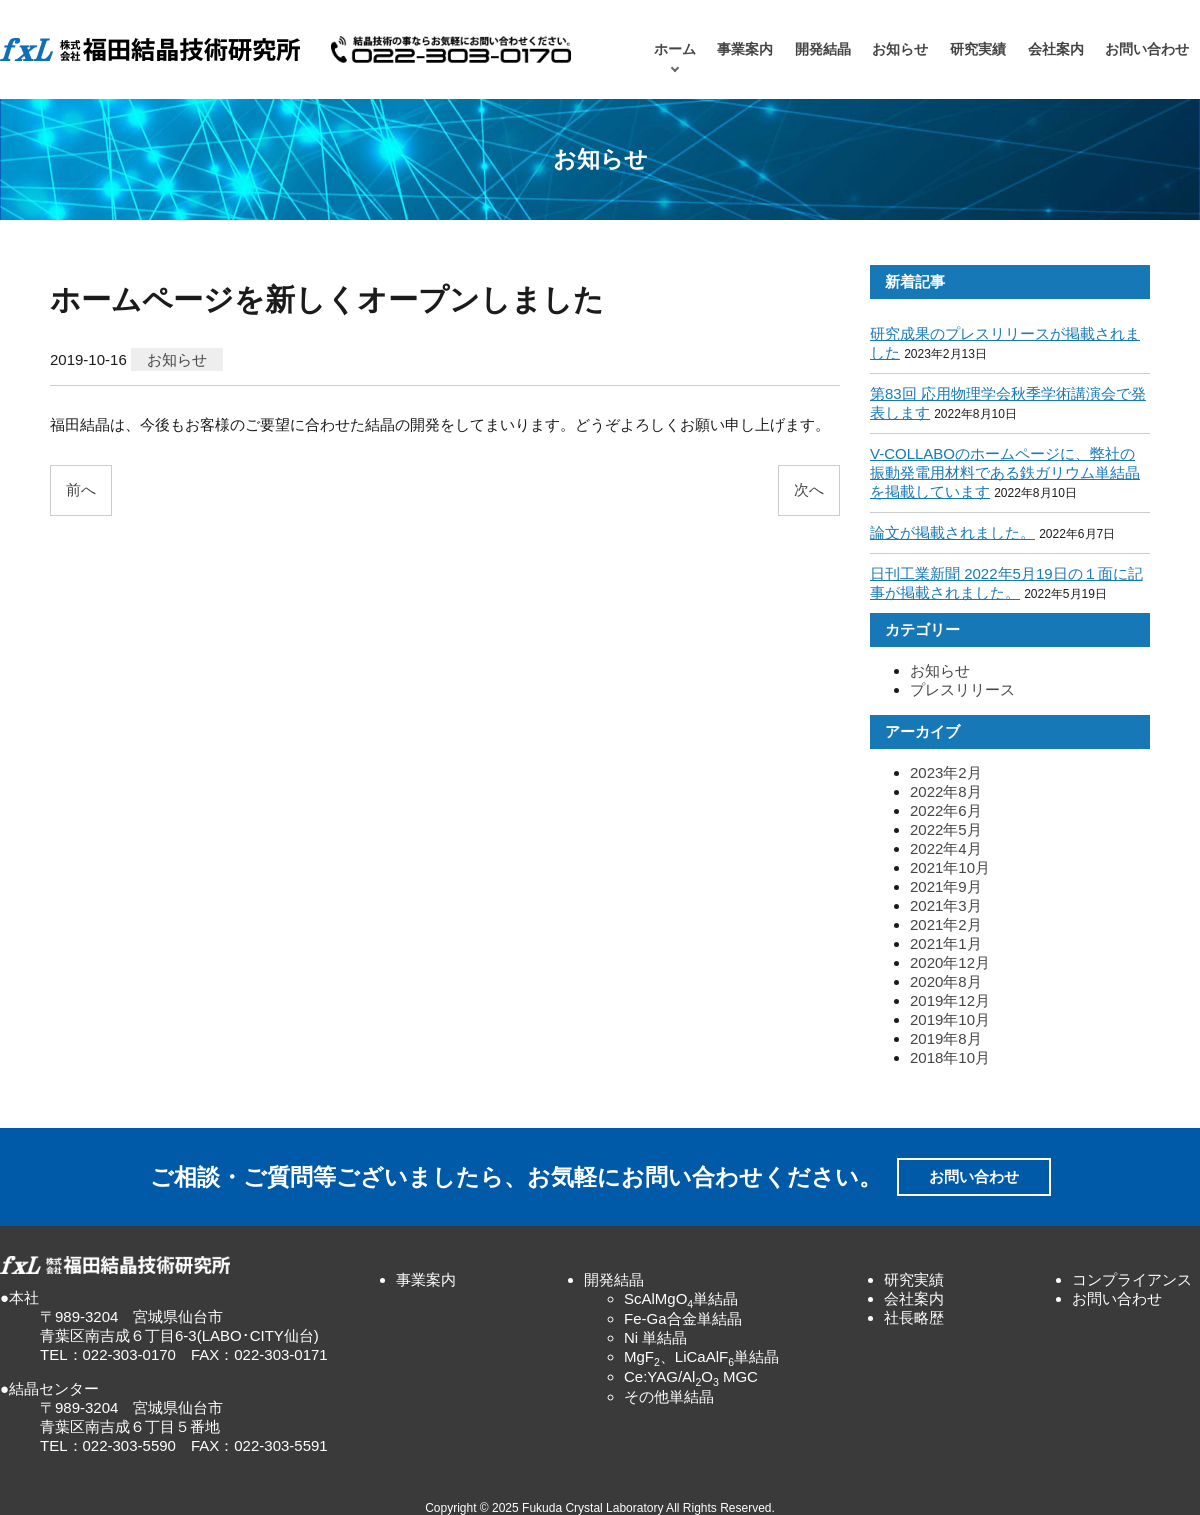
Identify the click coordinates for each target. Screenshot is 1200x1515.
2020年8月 (946, 981)
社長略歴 (914, 1317)
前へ (81, 489)
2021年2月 (946, 924)
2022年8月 (946, 791)
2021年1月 (946, 943)
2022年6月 (946, 810)
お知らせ (900, 49)
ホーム (675, 49)
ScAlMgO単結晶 (681, 1298)
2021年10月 (950, 867)
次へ (809, 489)
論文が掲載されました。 (952, 532)
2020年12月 (950, 962)
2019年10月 (950, 1019)
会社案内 (1056, 49)
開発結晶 (823, 49)
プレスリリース (962, 689)
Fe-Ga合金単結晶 (683, 1318)
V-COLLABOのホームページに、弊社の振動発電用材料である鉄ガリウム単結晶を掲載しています (1005, 472)
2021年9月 (946, 886)
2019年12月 (950, 1000)
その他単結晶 (669, 1396)
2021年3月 (946, 905)
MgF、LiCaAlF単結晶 (701, 1356)
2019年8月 (946, 1038)
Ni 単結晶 (655, 1337)
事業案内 (745, 49)
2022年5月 (946, 829)
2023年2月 (946, 772)
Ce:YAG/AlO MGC (691, 1376)
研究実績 (978, 49)
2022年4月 (946, 848)
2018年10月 (950, 1057)
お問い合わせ (1147, 49)
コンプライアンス (1132, 1279)
